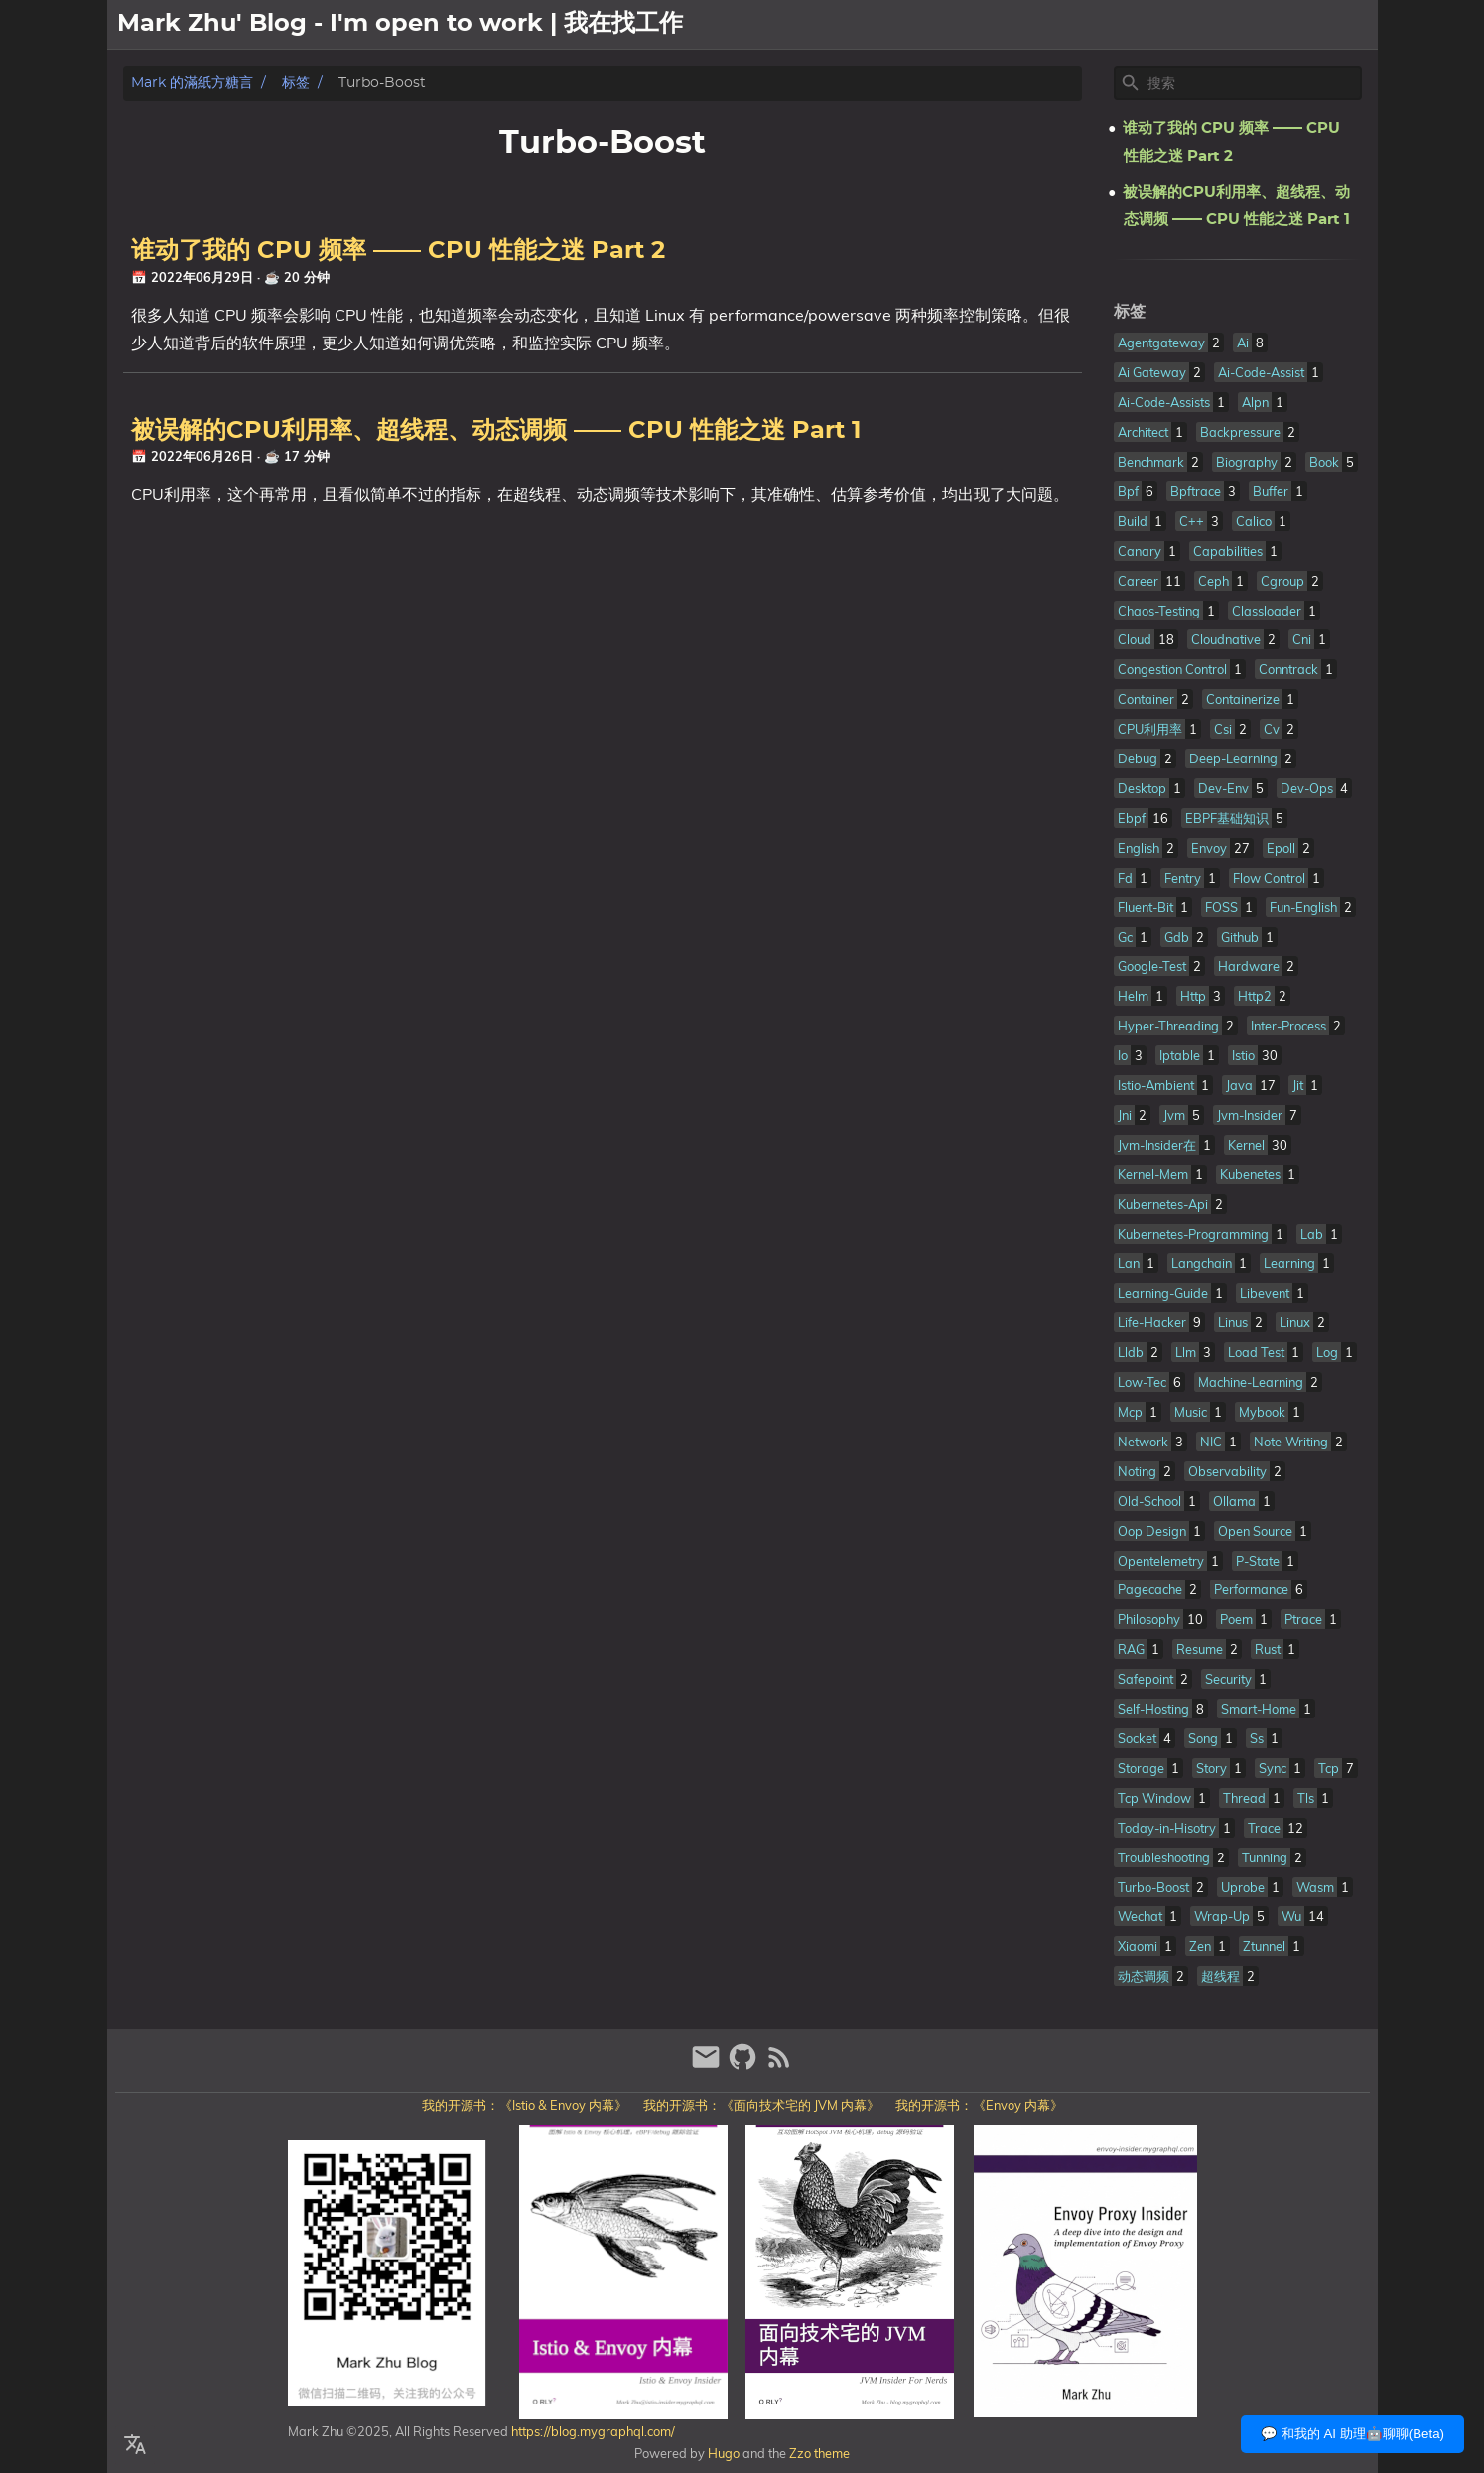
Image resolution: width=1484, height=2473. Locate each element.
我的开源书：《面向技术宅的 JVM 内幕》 (761, 2105)
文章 (1306, 25)
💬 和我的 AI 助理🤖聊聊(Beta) (1352, 2433)
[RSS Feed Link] (779, 2065)
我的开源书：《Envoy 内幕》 (979, 2105)
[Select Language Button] (135, 2445)
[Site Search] (1253, 83)
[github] (745, 2065)
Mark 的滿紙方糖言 (192, 82)
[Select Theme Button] (1194, 25)
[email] (708, 2065)
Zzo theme (819, 2453)
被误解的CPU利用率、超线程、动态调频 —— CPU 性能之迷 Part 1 (496, 431)
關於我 (1251, 25)
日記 (1354, 25)
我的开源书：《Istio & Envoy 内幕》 (524, 2105)
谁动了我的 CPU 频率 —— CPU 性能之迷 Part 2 (398, 251)
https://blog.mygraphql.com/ (591, 2431)
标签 (296, 82)
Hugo (724, 2453)
